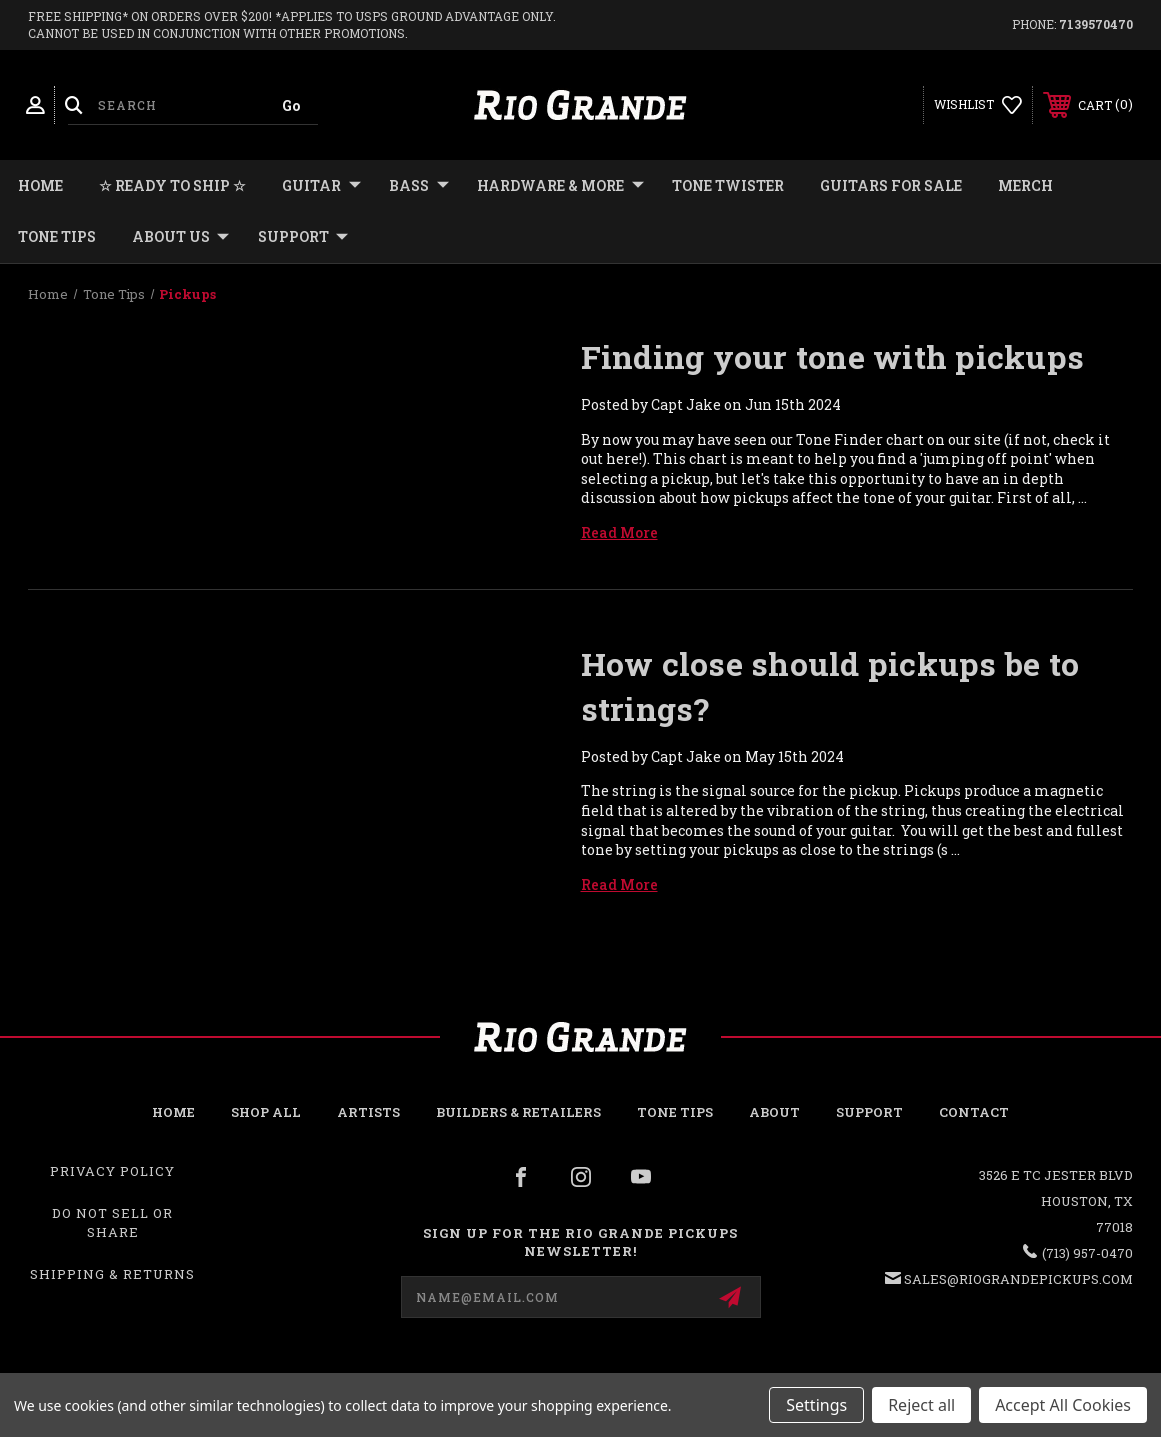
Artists (368, 1112)
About (774, 1112)
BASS (419, 186)
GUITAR (321, 186)
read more (619, 532)
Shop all (266, 1112)
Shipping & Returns (112, 1274)
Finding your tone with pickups (833, 356)
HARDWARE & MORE (560, 186)
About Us (180, 237)
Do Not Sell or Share (112, 1222)
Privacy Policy (112, 1171)
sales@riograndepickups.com (1018, 1279)
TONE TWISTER (728, 185)
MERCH (1025, 185)
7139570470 (1096, 24)
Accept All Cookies (1063, 1405)
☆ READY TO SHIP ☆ (172, 185)
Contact (974, 1112)
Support (303, 237)
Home (40, 185)
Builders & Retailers (518, 1112)
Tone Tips (57, 236)
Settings (816, 1405)
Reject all (921, 1405)
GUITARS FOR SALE (891, 185)
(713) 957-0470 (1087, 1253)
